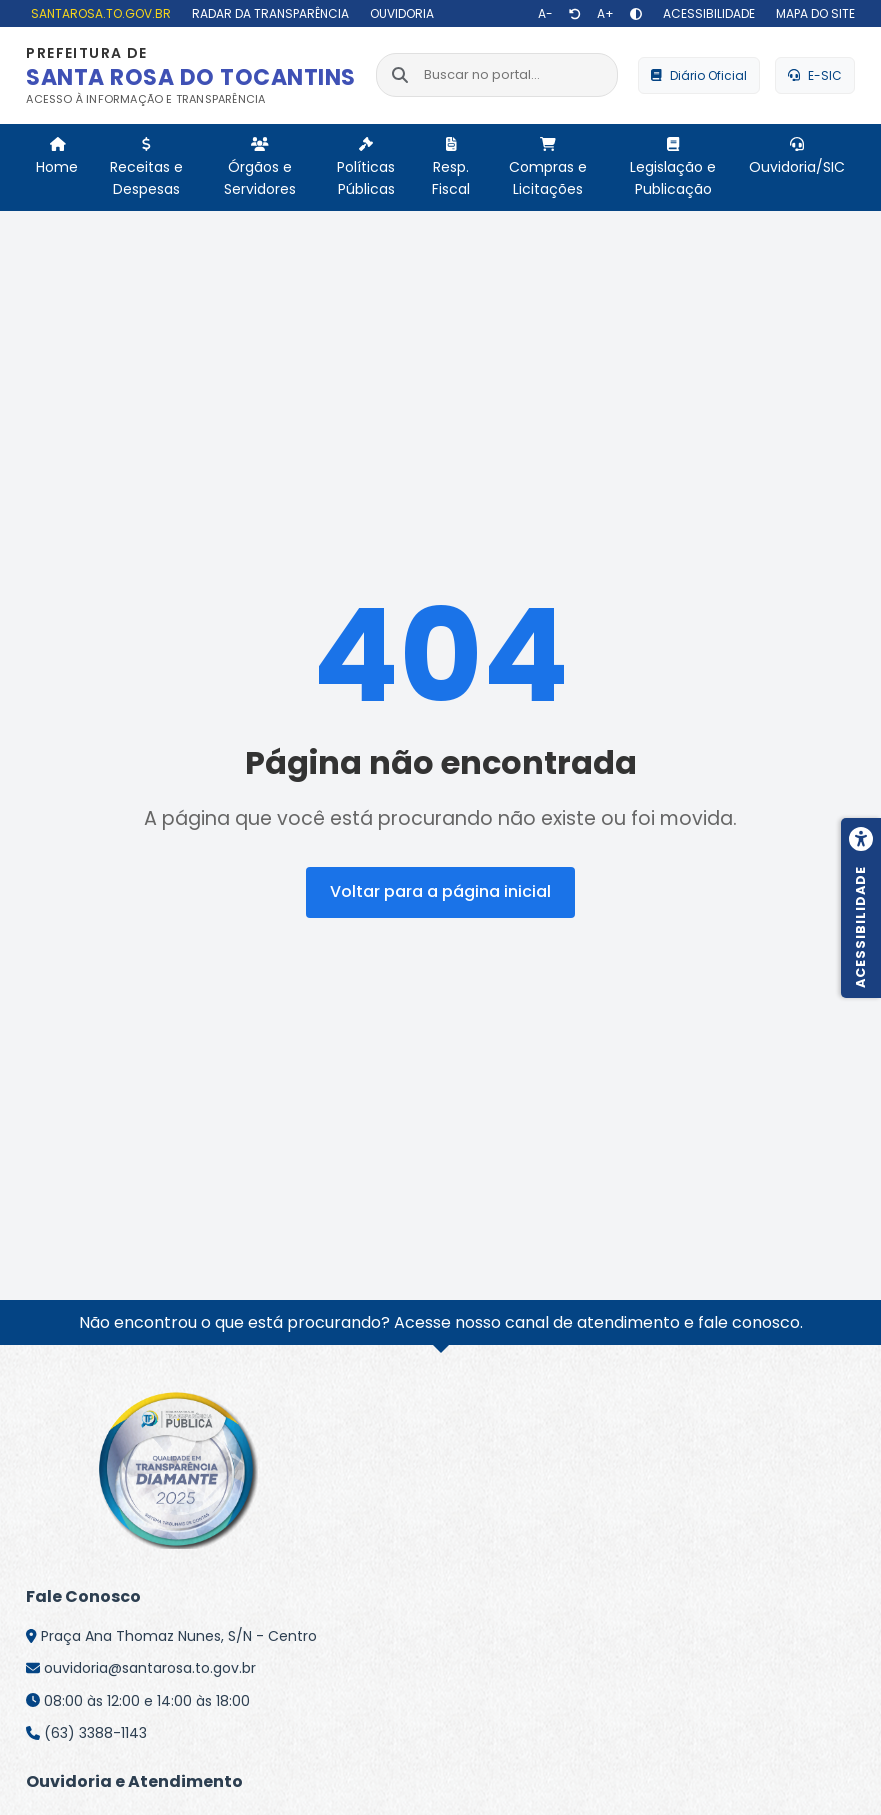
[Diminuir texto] (545, 14)
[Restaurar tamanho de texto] (575, 14)
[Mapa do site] (813, 13)
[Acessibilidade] (706, 13)
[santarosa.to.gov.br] (98, 13)
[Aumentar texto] (605, 14)
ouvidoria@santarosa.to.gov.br (150, 1668)
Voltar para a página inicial (440, 891)
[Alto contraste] (636, 14)
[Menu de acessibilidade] (861, 908)
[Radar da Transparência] (268, 13)
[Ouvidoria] (399, 13)
